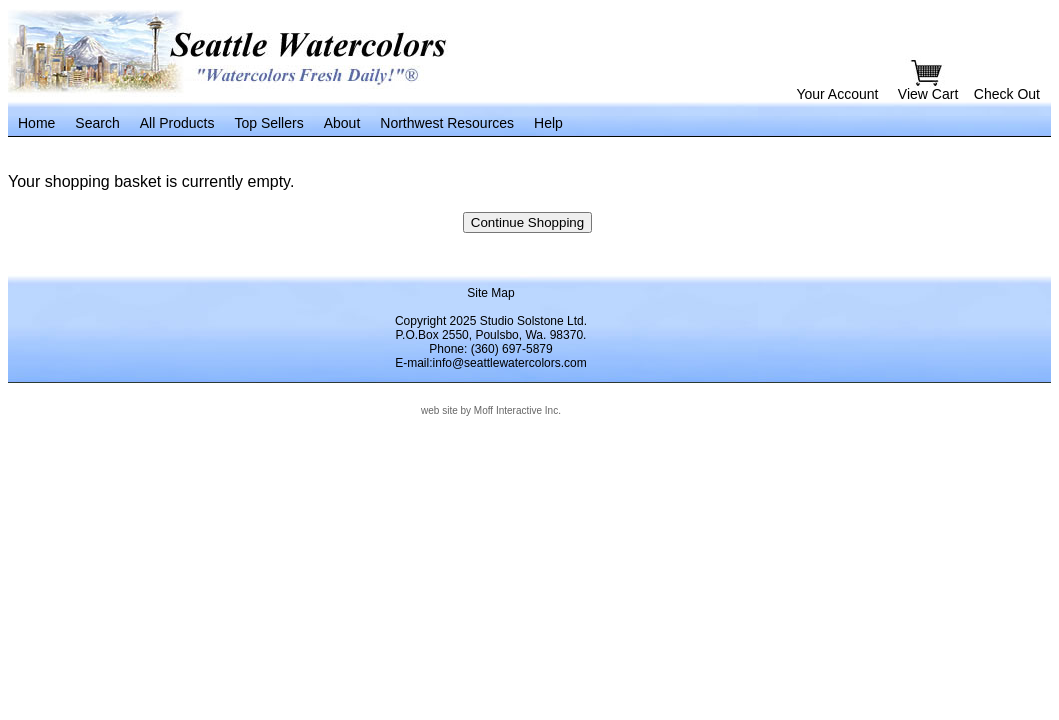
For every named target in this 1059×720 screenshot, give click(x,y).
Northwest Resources (447, 123)
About (342, 123)
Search (97, 123)
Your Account (837, 94)
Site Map (490, 293)
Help (548, 123)
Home (36, 123)
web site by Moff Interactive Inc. (491, 410)
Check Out (1007, 94)
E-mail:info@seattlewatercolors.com (491, 363)
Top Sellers (268, 123)
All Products (177, 123)
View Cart (930, 94)
